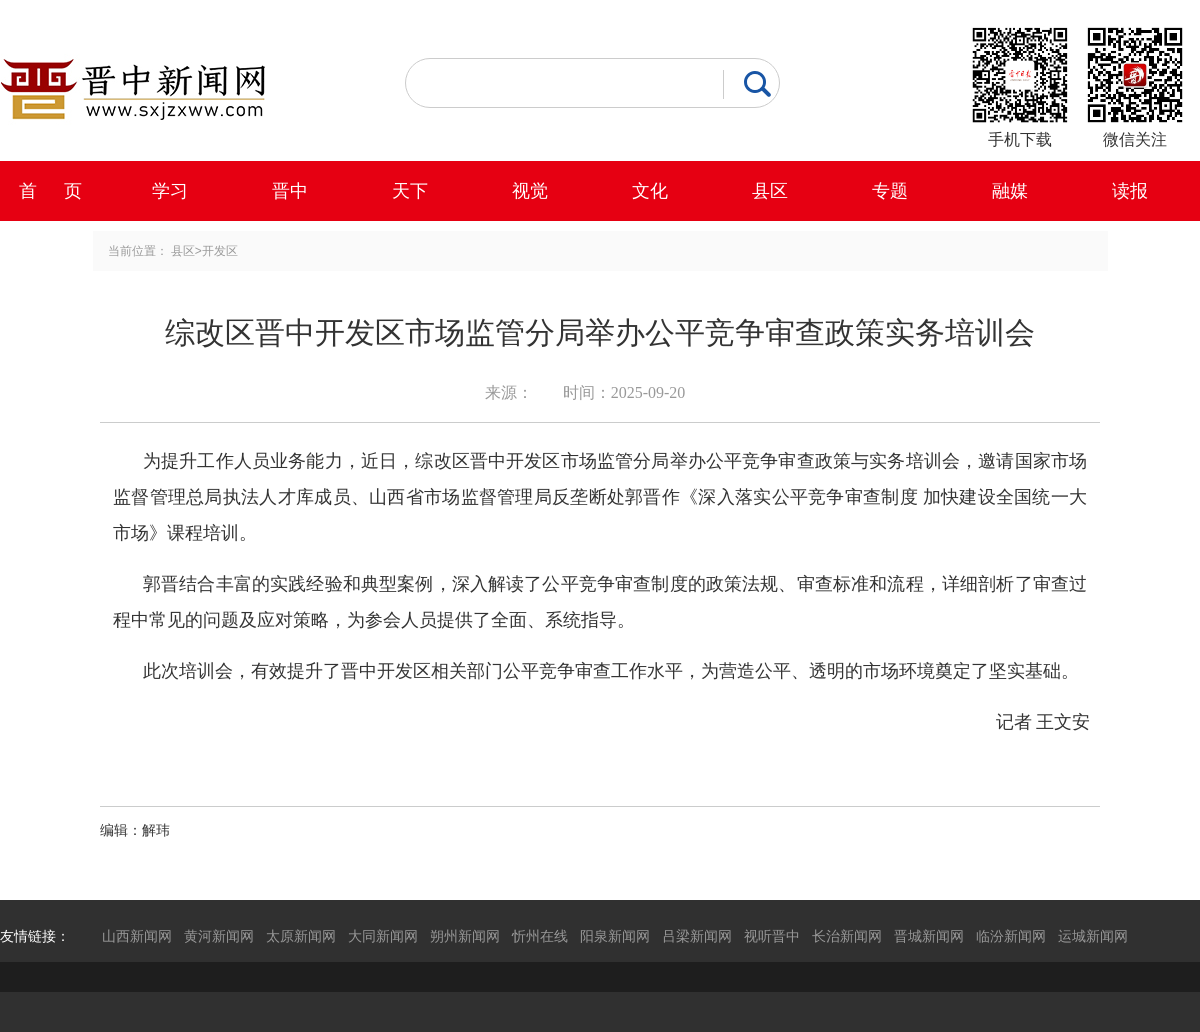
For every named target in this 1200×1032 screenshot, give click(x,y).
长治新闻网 (847, 936)
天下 (410, 191)
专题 (890, 191)
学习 (170, 191)
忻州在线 (540, 936)
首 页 (50, 191)
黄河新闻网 (219, 936)
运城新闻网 (1093, 936)
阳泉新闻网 (615, 936)
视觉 (530, 191)
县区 (770, 191)
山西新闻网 (137, 936)
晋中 (290, 191)
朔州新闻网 (465, 936)
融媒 (1010, 191)
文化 (650, 191)
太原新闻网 (301, 936)
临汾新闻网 (1011, 936)
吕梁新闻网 (697, 936)
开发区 (220, 251)
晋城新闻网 (929, 936)
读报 (1130, 191)
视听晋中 (772, 936)
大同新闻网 (383, 936)
